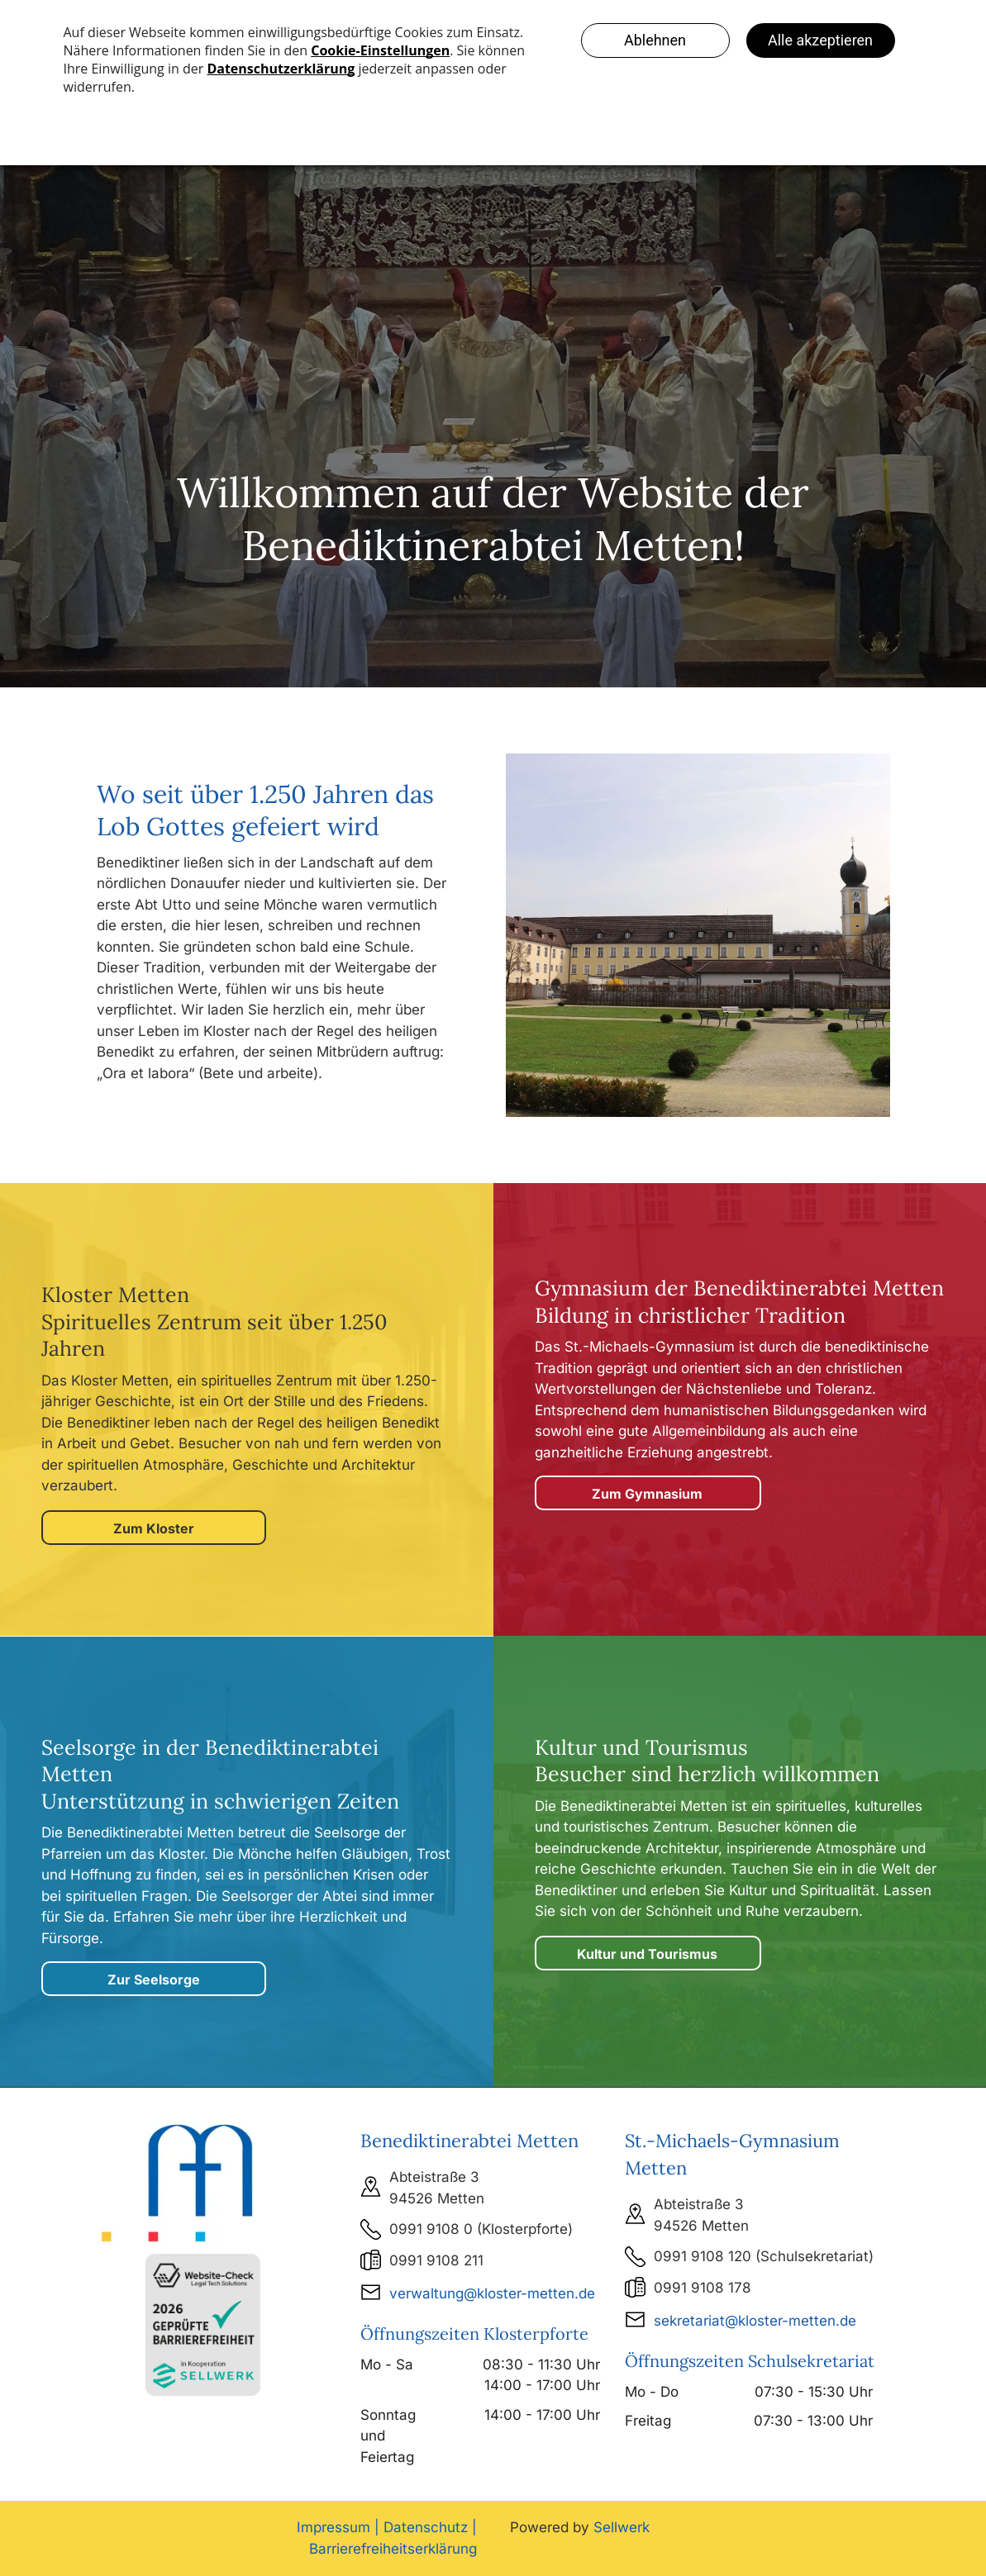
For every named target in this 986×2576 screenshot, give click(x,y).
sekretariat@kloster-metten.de (755, 2320)
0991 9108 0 (431, 2229)
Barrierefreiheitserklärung (393, 2548)
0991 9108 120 (702, 2256)
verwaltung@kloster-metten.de (492, 2293)
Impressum (333, 2527)
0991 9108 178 (702, 2287)
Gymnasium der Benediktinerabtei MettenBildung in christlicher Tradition (739, 1301)
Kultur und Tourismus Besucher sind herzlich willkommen (707, 1761)
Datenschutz (425, 2527)
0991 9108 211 (436, 2260)
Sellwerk (621, 2527)
